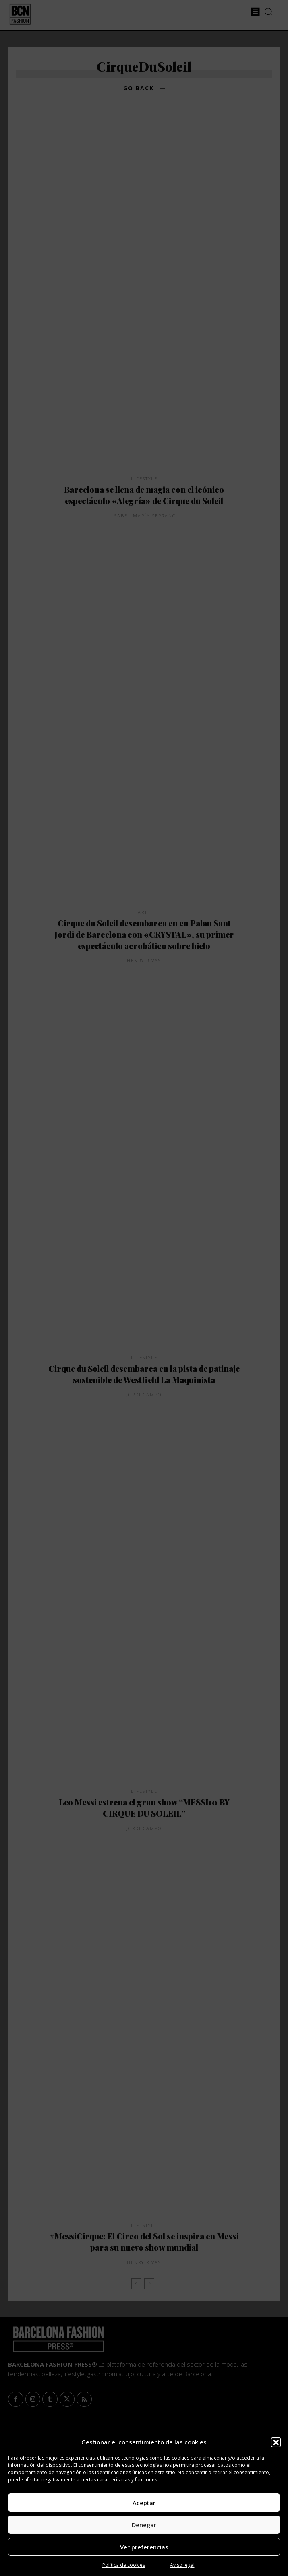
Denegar (144, 2525)
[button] (276, 2442)
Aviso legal (182, 2565)
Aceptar (144, 2503)
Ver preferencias (144, 2547)
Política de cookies (123, 2565)
